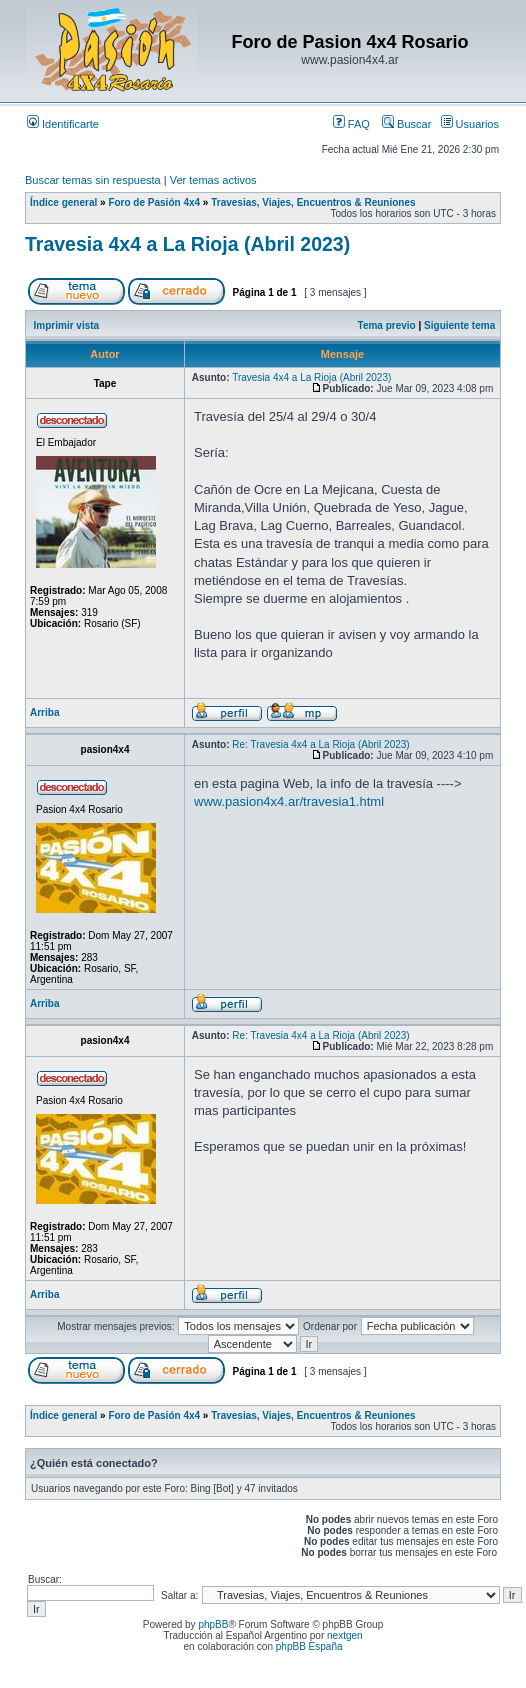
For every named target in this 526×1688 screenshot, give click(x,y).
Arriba (44, 712)
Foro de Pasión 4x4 (154, 202)
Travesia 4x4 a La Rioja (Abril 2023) (187, 244)
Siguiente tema (459, 325)
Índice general (63, 202)
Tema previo (387, 325)
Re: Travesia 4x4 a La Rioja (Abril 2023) (320, 744)
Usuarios (470, 124)
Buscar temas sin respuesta (93, 180)
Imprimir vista (67, 325)
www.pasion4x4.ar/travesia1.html (289, 801)
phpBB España (309, 1646)
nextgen (345, 1635)
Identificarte (63, 124)
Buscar (406, 124)
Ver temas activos (213, 180)
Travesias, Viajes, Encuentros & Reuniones (313, 202)
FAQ (351, 124)
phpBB (213, 1624)
